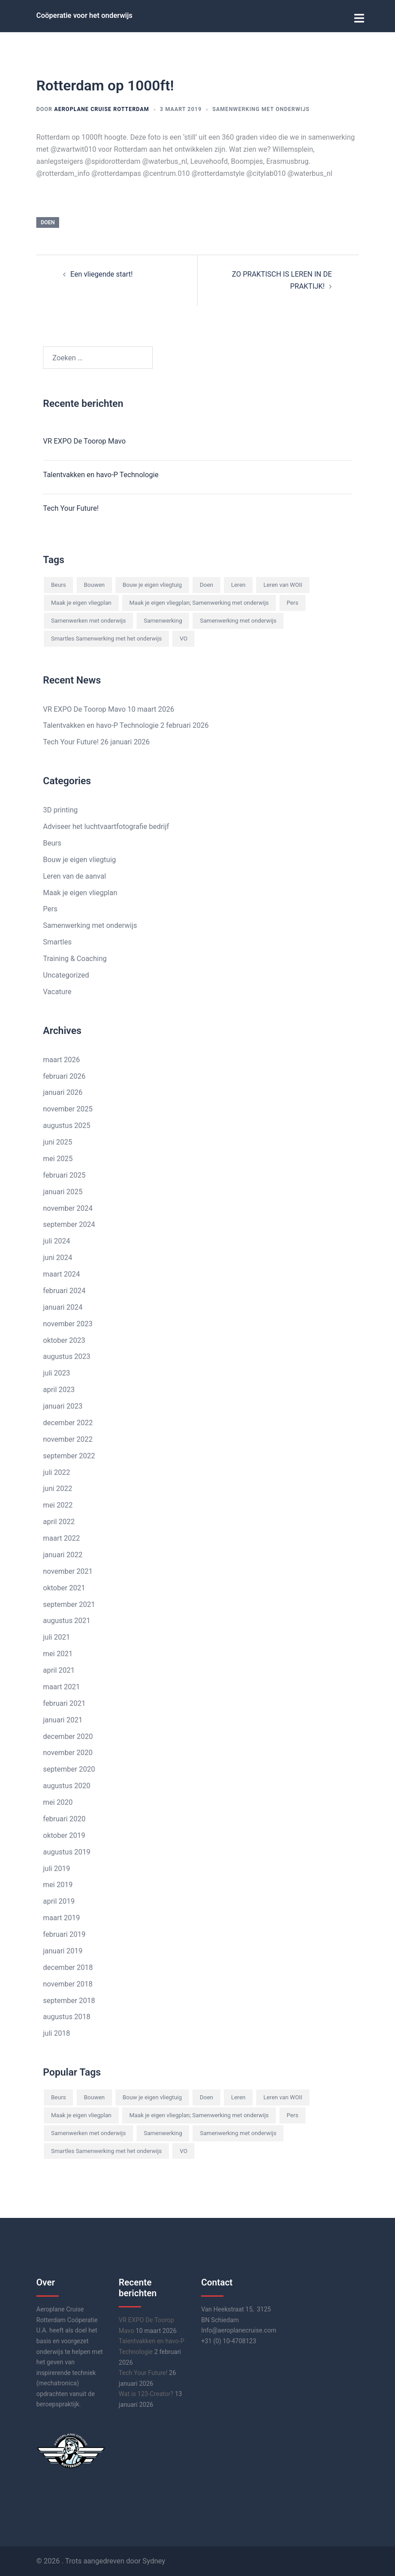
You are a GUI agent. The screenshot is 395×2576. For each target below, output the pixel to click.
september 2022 (69, 1454)
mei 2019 (58, 1884)
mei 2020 (58, 1801)
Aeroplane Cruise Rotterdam (101, 108)
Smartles (57, 940)
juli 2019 (56, 1867)
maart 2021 (61, 1685)
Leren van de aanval (74, 875)
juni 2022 (57, 1487)
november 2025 (68, 1108)
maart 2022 (61, 1537)
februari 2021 (64, 1702)
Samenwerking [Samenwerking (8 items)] (163, 619)
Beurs (52, 841)
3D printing (60, 808)
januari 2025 (62, 1190)
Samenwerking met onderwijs (260, 108)
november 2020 (68, 1751)
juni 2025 (57, 1140)
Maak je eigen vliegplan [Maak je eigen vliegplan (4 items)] (81, 601)
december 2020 (68, 1735)
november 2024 (68, 1207)
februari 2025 (64, 1174)
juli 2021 (56, 1636)
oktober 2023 (64, 1339)
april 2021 (59, 1669)
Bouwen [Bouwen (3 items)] (94, 584)
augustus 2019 (66, 1850)
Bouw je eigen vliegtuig (79, 858)
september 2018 (69, 1999)
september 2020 (69, 1768)
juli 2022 (56, 1471)
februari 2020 (64, 1817)
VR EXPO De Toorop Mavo (84, 440)
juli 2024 (56, 1240)
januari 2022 (62, 1553)
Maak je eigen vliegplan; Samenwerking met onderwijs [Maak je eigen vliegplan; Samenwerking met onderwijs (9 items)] (199, 601)
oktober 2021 (64, 1586)
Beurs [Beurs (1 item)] (58, 584)
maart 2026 (61, 1058)
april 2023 (59, 1388)
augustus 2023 (66, 1355)
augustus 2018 (66, 2016)
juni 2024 (57, 1256)
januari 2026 (62, 1091)
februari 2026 (64, 1075)
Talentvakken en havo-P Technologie (101, 474)
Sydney (153, 2560)
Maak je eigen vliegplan (80, 891)
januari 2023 (62, 1405)
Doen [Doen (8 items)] (206, 584)
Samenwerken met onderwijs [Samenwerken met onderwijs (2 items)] (88, 619)
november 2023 (68, 1322)
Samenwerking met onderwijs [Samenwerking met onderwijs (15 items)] (238, 619)
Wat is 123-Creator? (146, 2392)
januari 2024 (62, 1306)
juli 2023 (56, 1372)
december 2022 (68, 1421)
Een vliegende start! (101, 273)
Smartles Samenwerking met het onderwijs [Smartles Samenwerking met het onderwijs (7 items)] (106, 637)
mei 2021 (58, 1652)
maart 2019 (61, 1916)
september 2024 (69, 1223)
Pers (50, 908)
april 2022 (59, 1520)
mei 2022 (58, 1504)
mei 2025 (58, 1157)
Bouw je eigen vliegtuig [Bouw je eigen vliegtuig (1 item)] (152, 584)
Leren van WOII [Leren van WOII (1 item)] (282, 584)
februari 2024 (64, 1289)
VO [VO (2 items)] (183, 637)
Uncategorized (66, 974)
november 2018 (68, 1982)
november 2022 (68, 1438)
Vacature (57, 990)
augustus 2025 (66, 1124)
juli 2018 (56, 2032)
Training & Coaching (75, 957)
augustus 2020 (66, 1784)
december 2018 (68, 1966)
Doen (48, 221)
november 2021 (68, 1570)
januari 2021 (62, 1718)
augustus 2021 (66, 1619)
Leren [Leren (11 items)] (238, 584)
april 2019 (59, 1900)
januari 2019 (62, 1949)
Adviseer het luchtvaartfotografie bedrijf (106, 825)
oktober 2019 (64, 1834)
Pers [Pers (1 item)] (292, 601)
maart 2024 (61, 1273)
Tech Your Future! (71, 507)
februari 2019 (64, 1933)
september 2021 (69, 1603)
